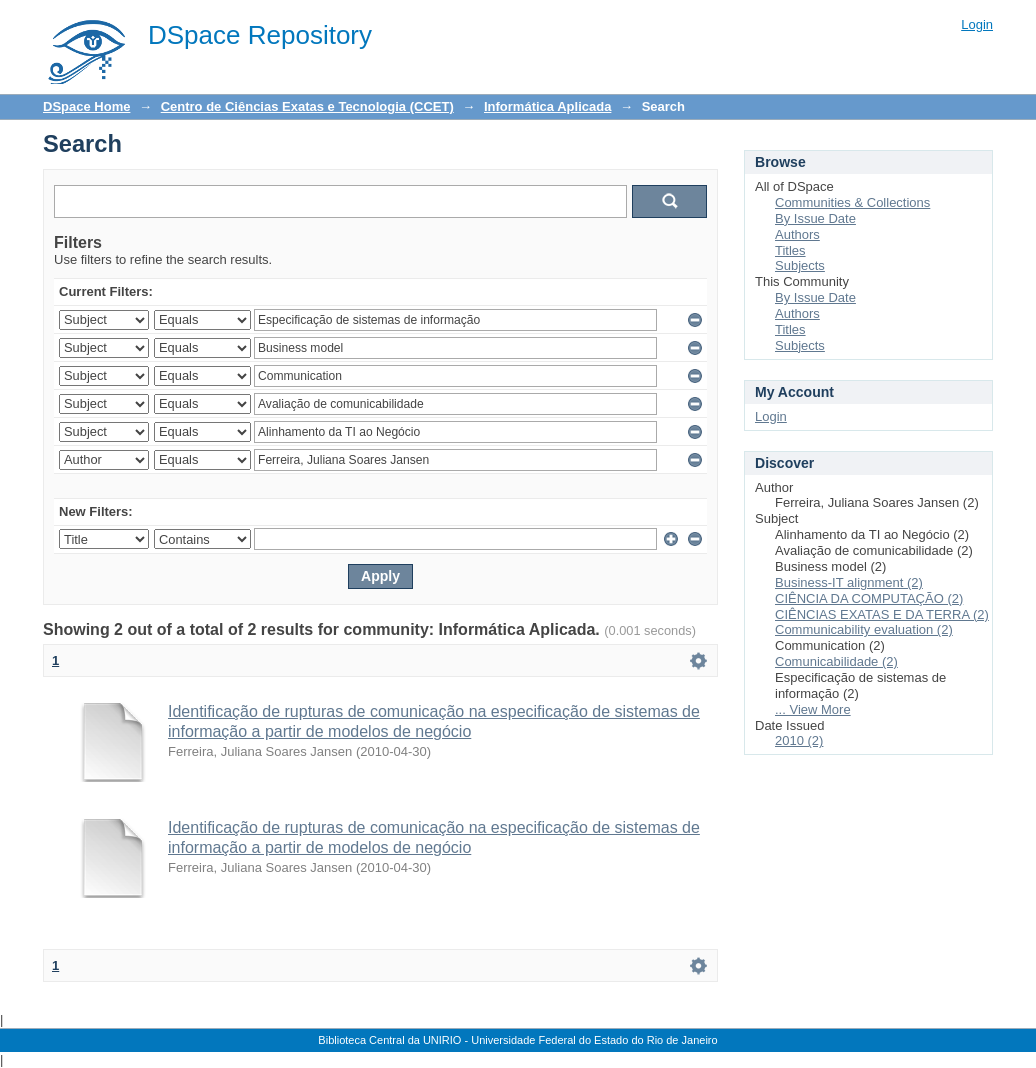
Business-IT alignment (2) (849, 582)
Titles (790, 250)
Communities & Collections (852, 202)
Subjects (800, 265)
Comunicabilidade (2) (836, 661)
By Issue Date (815, 218)
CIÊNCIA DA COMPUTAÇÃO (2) (869, 598)
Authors (797, 234)
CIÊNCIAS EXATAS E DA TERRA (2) (882, 614)
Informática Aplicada (547, 106)
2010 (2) (799, 740)
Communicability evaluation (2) (864, 629)
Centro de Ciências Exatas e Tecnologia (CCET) (307, 106)
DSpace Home (86, 106)
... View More (813, 709)
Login (977, 24)
